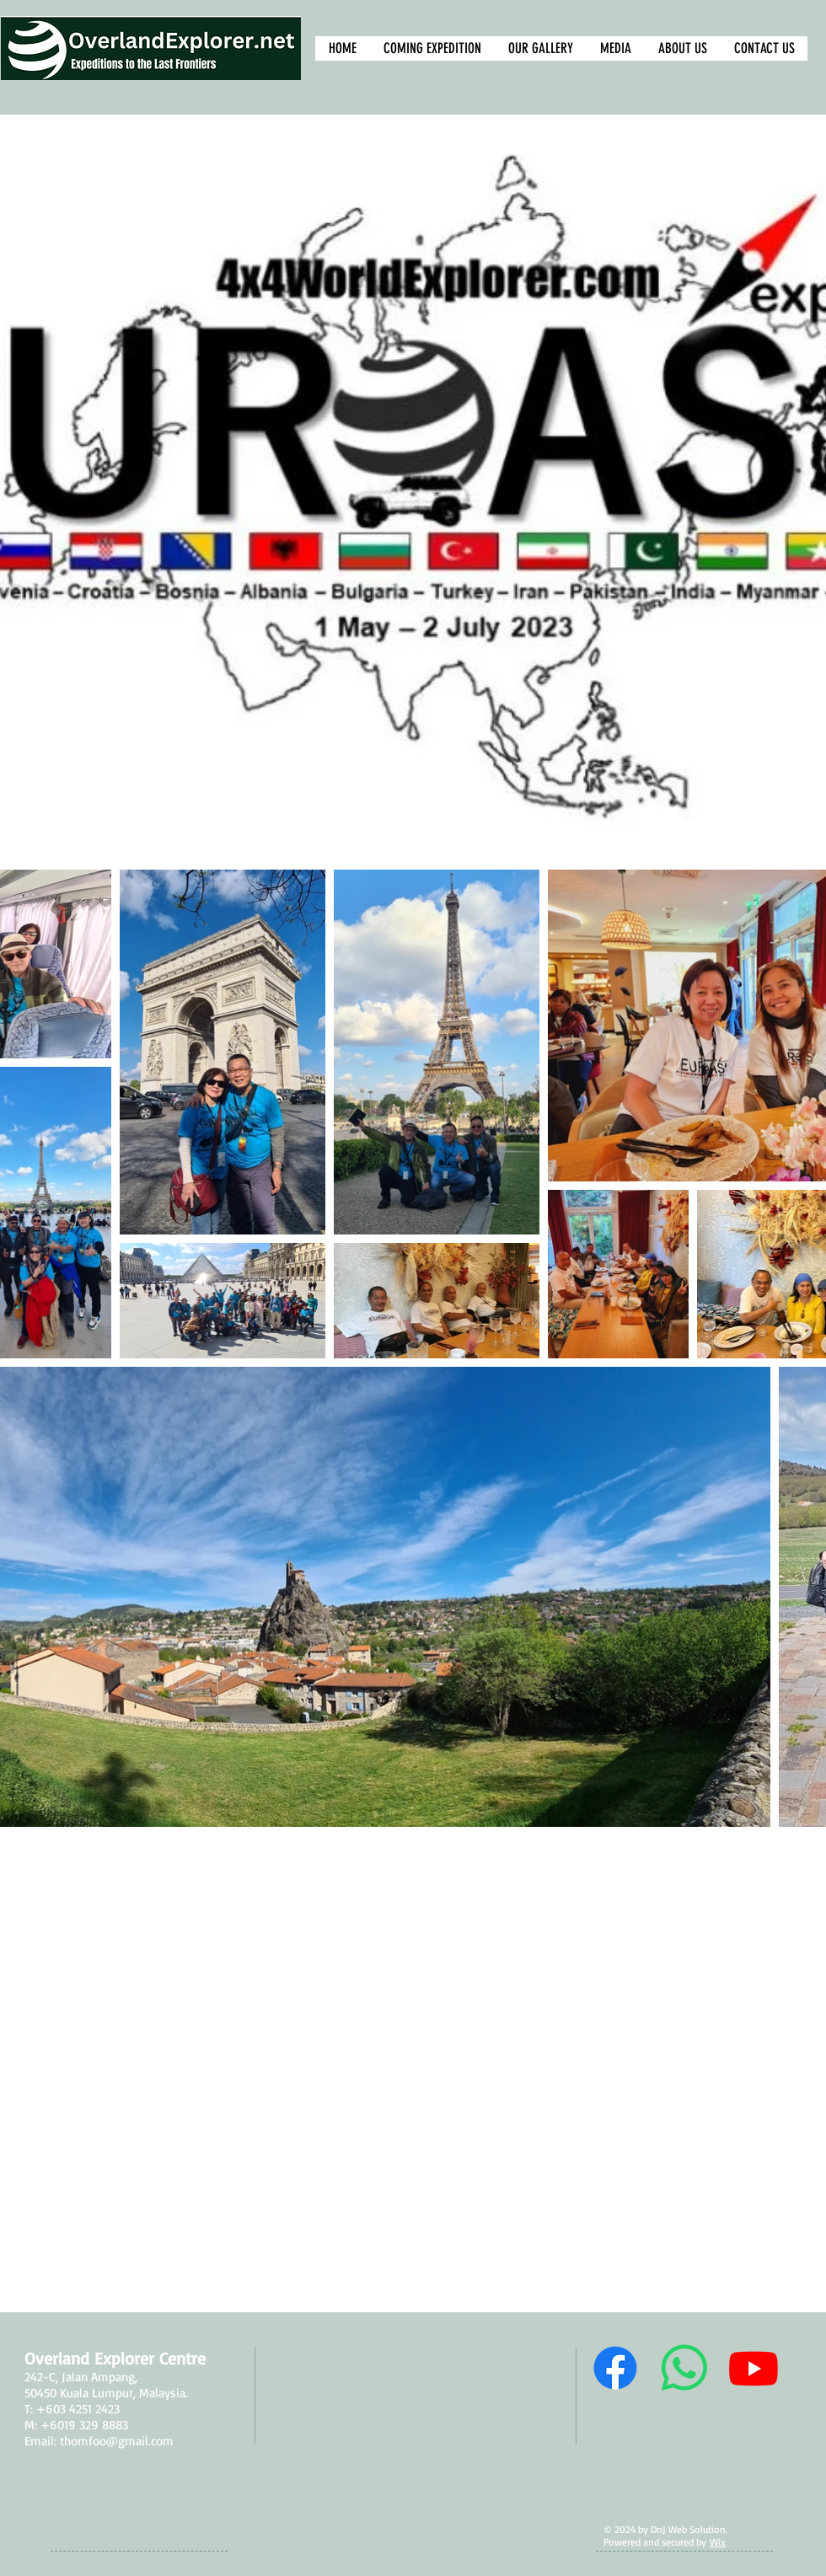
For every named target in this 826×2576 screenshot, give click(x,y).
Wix (718, 2542)
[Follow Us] (615, 2368)
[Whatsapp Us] (684, 2368)
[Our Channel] (753, 2368)
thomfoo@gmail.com (117, 2441)
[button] (540, 48)
